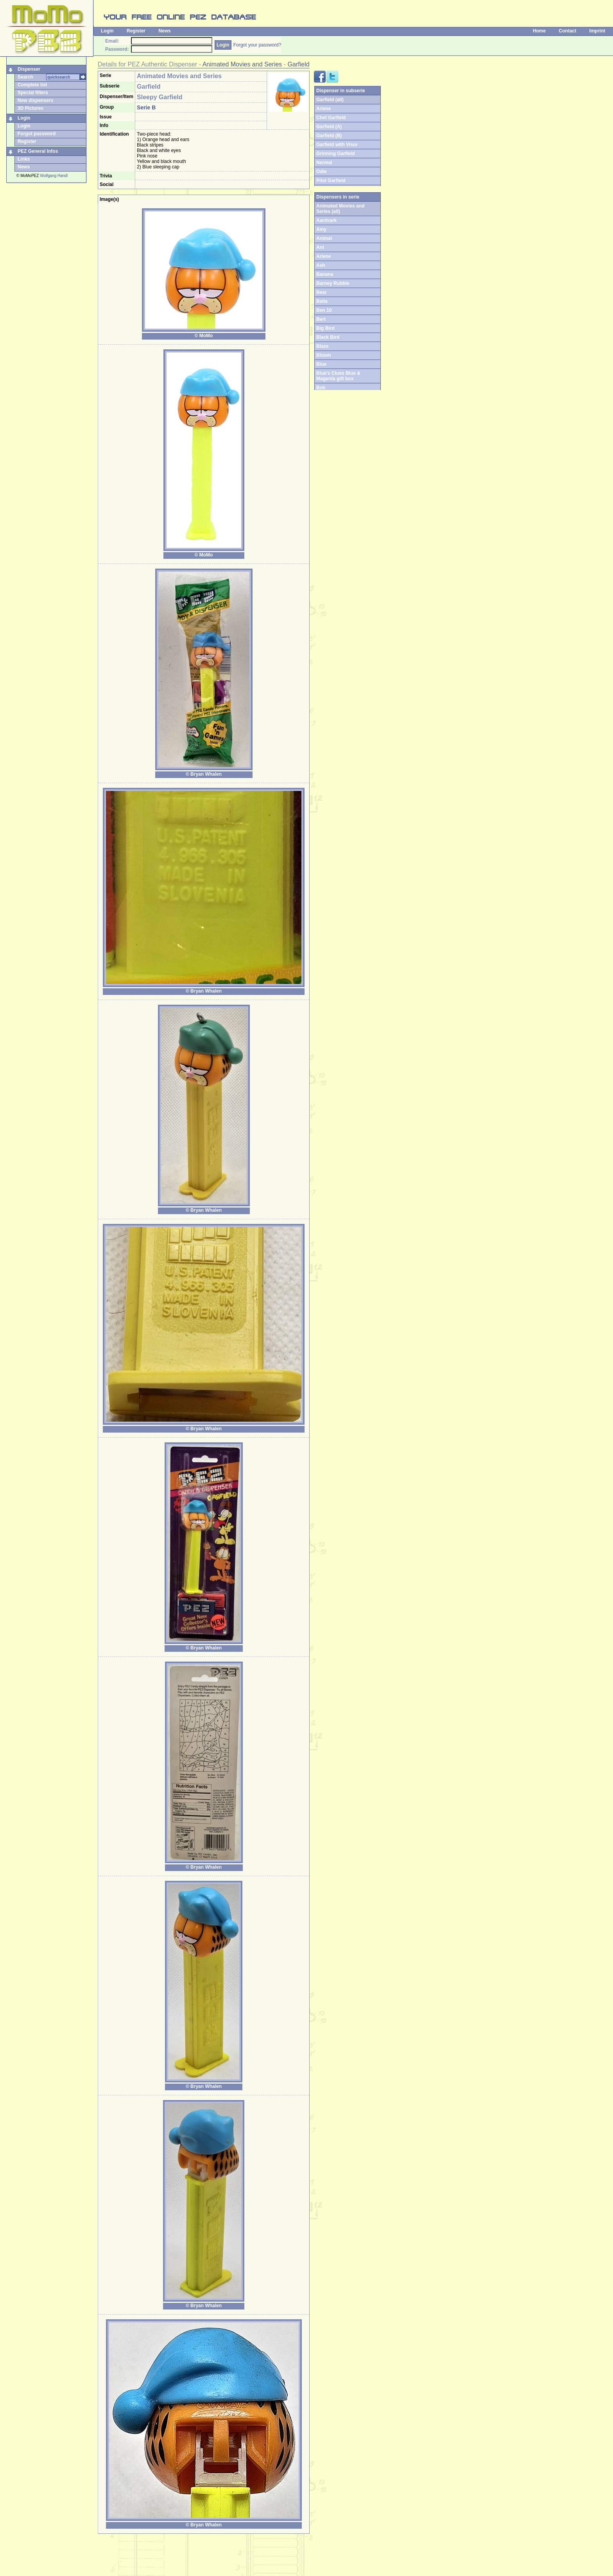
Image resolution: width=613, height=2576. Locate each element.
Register (136, 31)
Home (539, 31)
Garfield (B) (329, 135)
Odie (321, 171)
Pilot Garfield (331, 180)
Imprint (597, 31)
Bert (321, 319)
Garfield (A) (329, 126)
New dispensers (35, 100)
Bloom (323, 355)
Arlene (323, 108)
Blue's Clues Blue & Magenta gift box (338, 375)
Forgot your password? (257, 45)
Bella (322, 301)
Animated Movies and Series (242, 64)
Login (107, 31)
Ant (320, 247)
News (164, 31)
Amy (321, 229)
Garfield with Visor (337, 144)
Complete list (32, 85)
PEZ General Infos (38, 151)
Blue (321, 364)
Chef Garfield (331, 117)
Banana (324, 274)
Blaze (322, 346)
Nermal (324, 162)
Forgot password (37, 133)
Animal (324, 238)
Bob (320, 387)
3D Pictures (30, 108)
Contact (567, 31)
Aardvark (326, 220)
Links (24, 159)
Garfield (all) (330, 99)
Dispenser (29, 69)
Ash (320, 265)
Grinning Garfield (335, 153)
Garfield (299, 64)
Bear (321, 292)
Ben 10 (324, 310)
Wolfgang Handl (54, 176)
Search (25, 77)
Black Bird (327, 337)
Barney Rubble (333, 283)
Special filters (33, 92)
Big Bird (325, 328)
